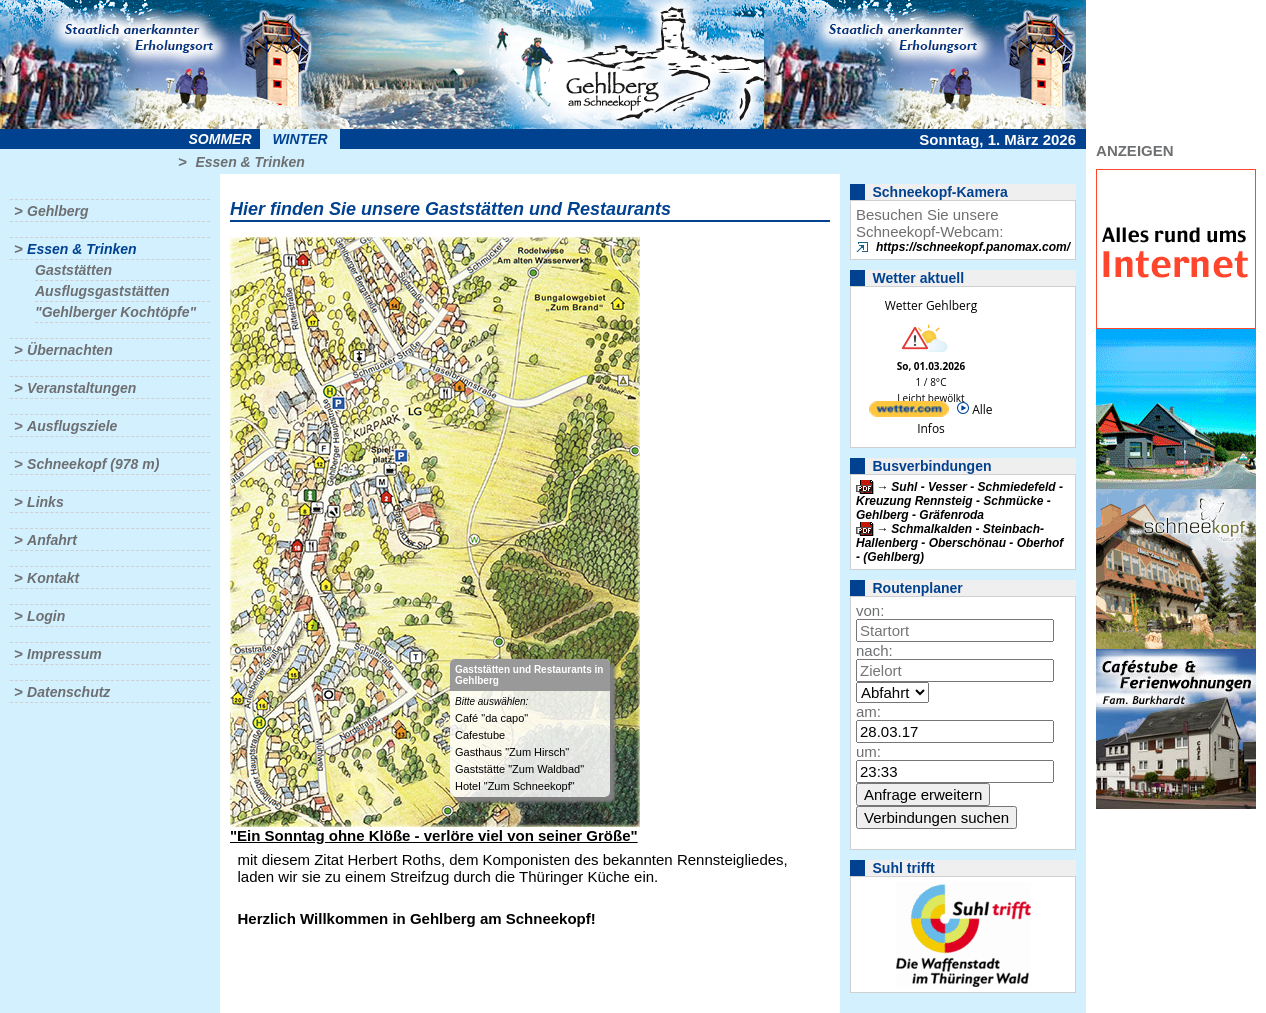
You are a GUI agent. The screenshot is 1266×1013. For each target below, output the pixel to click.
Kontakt (53, 578)
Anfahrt (52, 540)
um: (868, 751)
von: (870, 610)
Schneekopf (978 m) (93, 464)
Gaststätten (73, 270)
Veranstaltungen (81, 388)
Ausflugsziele (72, 426)
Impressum (64, 654)
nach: (874, 650)
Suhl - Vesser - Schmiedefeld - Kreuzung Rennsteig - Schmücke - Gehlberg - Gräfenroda (959, 501)
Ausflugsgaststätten (102, 291)
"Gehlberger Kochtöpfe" (115, 312)
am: (868, 711)
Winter (299, 139)
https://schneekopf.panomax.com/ (973, 247)
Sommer (220, 139)
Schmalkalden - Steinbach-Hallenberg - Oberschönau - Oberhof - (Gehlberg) (959, 543)
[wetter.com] (909, 412)
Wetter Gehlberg (931, 305)
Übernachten (70, 350)
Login (46, 616)
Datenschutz (68, 692)
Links (45, 502)
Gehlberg (57, 211)
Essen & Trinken (249, 162)
